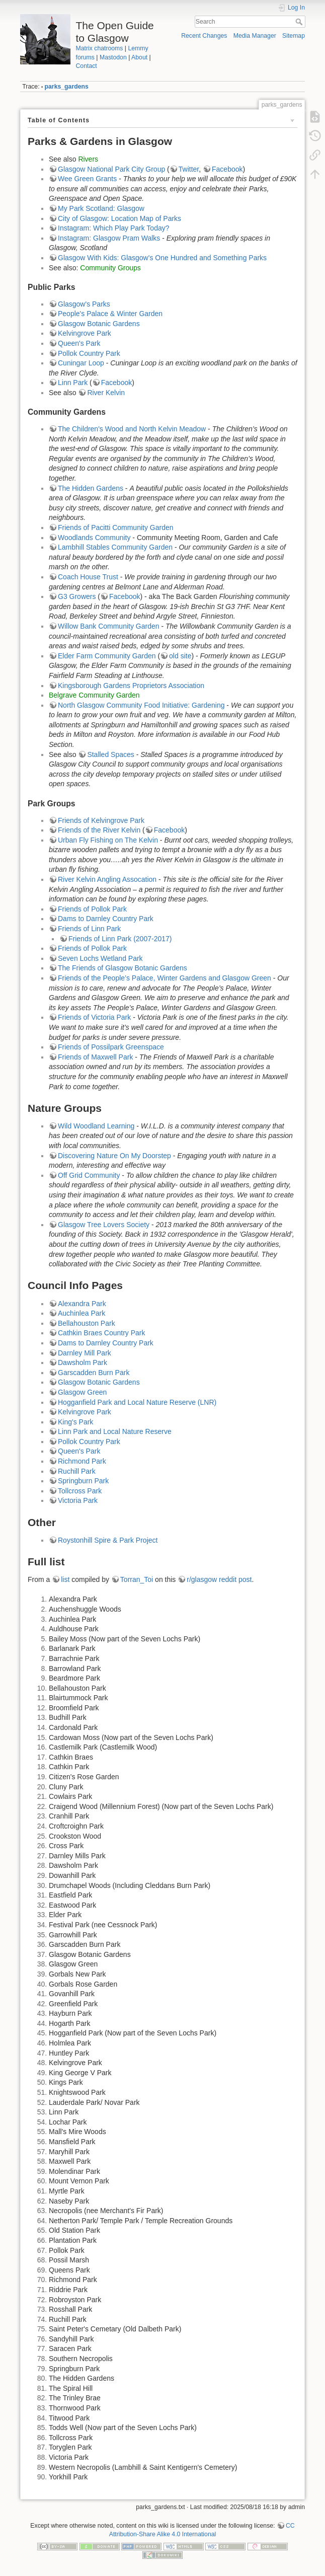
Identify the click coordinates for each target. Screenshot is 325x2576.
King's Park (75, 1422)
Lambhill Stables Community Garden (115, 547)
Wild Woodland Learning (96, 1126)
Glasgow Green (82, 1392)
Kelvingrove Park (84, 333)
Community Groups (110, 268)
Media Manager (254, 35)
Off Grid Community (89, 1175)
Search (300, 21)
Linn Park (73, 382)
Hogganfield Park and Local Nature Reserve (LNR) (137, 1402)
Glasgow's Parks (84, 304)
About (139, 57)
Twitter (189, 169)
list (65, 1579)
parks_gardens (67, 86)
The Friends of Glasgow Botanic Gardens (122, 968)
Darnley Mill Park (84, 1353)
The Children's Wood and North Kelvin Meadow (132, 429)
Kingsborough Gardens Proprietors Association (131, 685)
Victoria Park (78, 1500)
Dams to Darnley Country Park (105, 919)
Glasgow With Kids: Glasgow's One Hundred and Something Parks (162, 258)
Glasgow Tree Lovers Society (103, 1225)
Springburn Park (83, 1481)
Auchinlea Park (81, 1313)
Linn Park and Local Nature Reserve (115, 1431)
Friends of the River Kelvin (99, 830)
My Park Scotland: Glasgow (101, 208)
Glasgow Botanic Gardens (99, 324)
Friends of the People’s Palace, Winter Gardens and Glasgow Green (164, 978)
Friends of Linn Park (89, 929)
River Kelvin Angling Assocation (107, 879)
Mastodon (113, 57)
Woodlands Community (94, 538)
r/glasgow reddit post (219, 1579)
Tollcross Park (80, 1491)
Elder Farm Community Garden (107, 656)
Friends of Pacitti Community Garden (116, 527)
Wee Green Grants (87, 179)
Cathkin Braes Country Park (101, 1333)
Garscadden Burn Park (93, 1373)
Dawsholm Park (82, 1362)
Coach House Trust (88, 577)
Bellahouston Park (86, 1323)
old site (180, 656)
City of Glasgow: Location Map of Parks (119, 218)
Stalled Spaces (110, 754)
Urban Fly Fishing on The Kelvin (108, 840)
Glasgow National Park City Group (111, 169)
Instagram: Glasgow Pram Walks (109, 238)
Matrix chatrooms (99, 48)
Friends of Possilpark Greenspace (111, 1047)
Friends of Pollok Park (92, 909)
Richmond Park (82, 1461)
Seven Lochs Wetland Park (100, 958)
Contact (86, 65)
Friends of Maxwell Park (95, 1057)
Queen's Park (79, 343)
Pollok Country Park (89, 353)
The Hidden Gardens (90, 488)
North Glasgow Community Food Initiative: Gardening (141, 705)
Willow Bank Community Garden (108, 626)
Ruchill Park (77, 1471)
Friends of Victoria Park (94, 1017)
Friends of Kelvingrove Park (101, 820)
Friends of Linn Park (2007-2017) (120, 939)
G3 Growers (77, 596)
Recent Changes (204, 35)
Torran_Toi (136, 1579)
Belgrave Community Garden (94, 695)
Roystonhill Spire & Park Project (107, 1540)
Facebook (227, 169)
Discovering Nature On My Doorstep (114, 1156)
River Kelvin (106, 393)
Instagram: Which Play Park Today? (114, 228)
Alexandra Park (82, 1304)
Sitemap (293, 35)
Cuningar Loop (81, 363)
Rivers (88, 159)
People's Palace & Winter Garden (110, 314)
